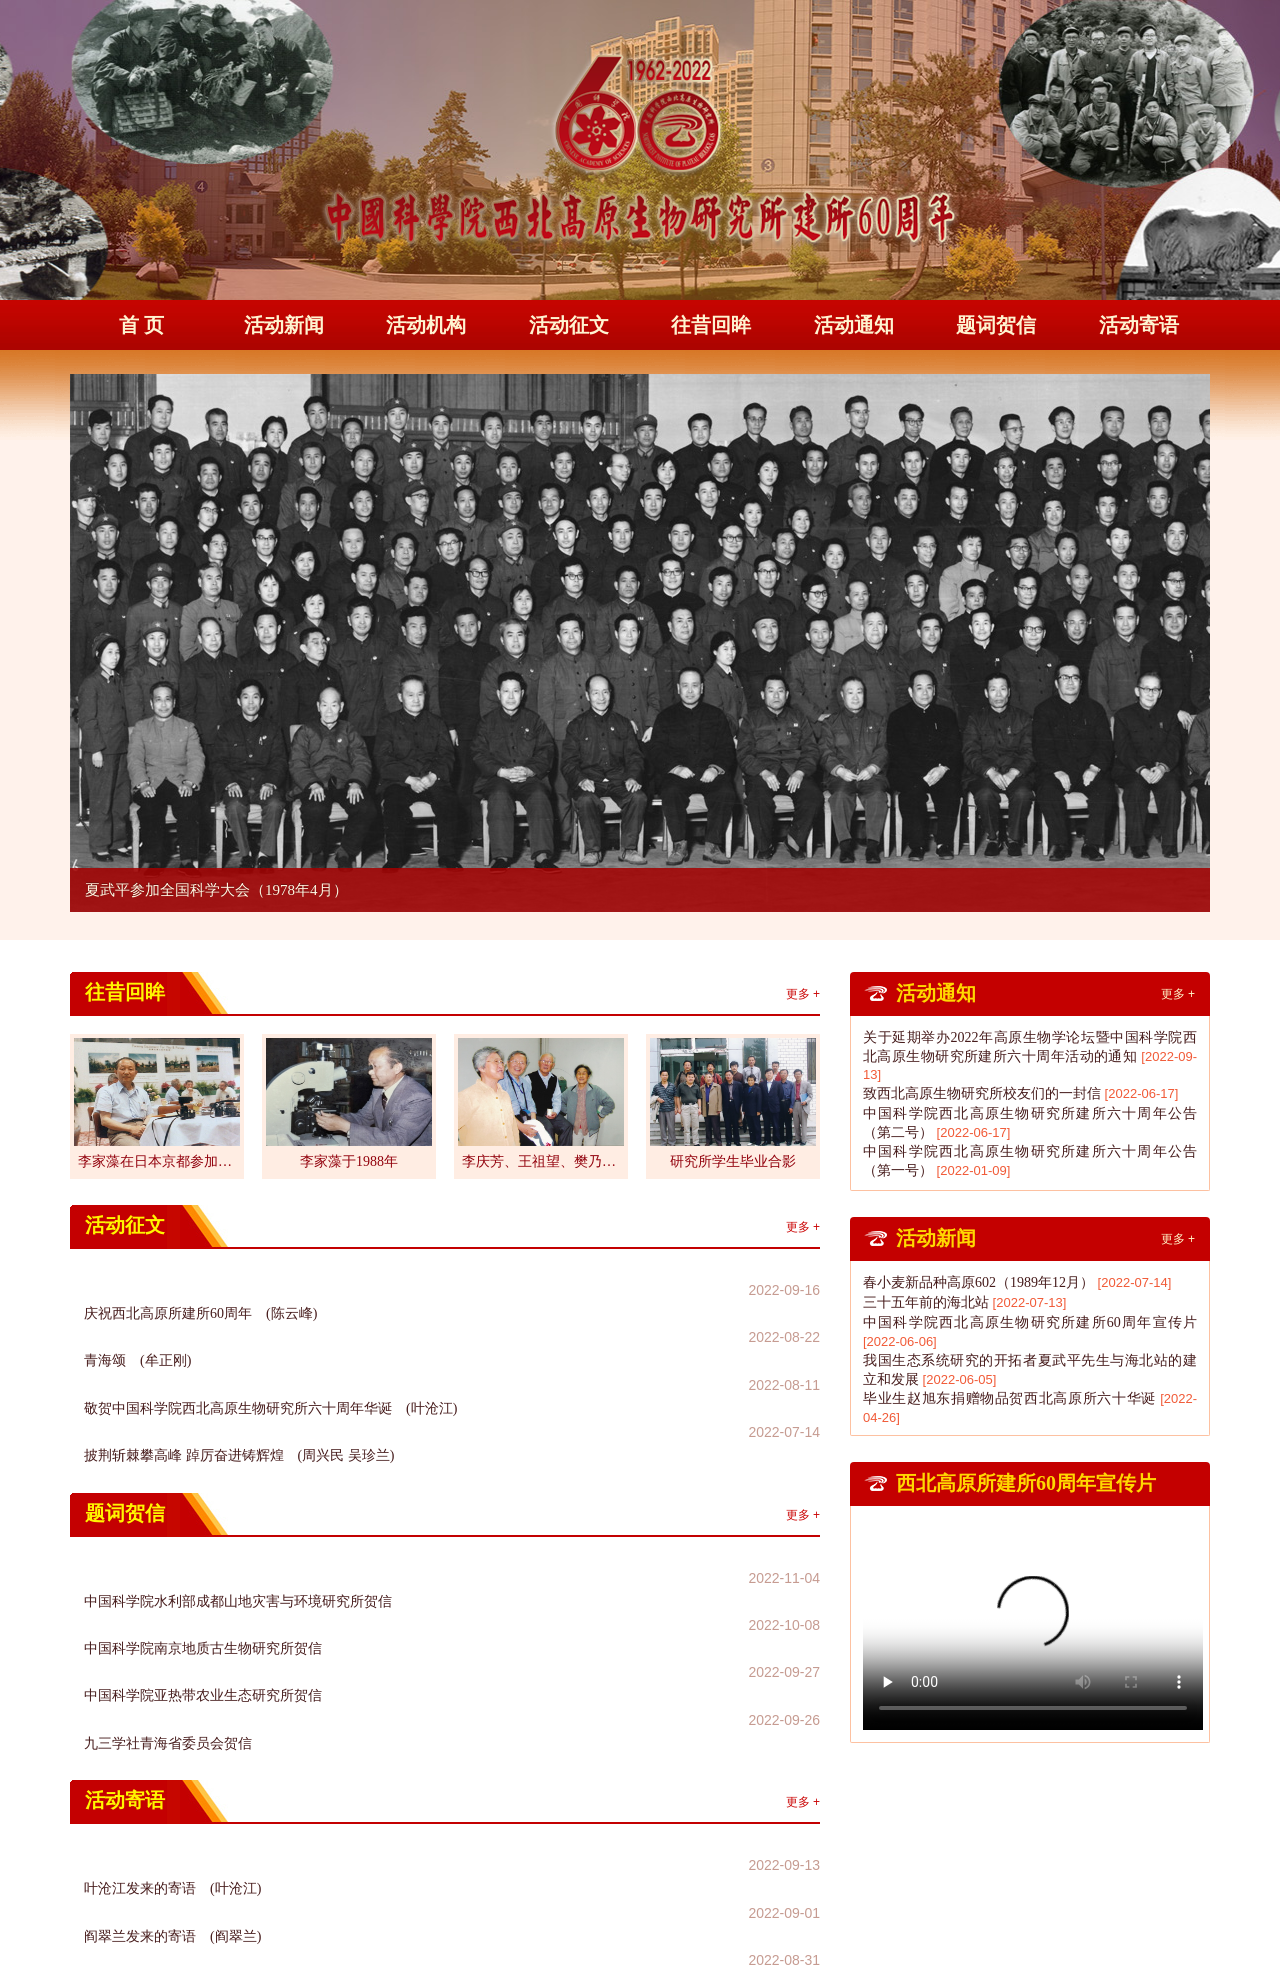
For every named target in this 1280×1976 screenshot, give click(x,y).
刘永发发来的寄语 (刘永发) (172, 1771)
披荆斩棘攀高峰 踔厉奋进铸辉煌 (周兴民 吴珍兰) (239, 1367)
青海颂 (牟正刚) (137, 1315)
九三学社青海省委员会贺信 (168, 1569)
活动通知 (854, 325)
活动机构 (426, 325)
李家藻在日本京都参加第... (157, 1161)
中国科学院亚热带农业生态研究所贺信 (203, 1543)
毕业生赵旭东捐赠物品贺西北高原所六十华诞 (1009, 1398)
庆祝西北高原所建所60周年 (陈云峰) (200, 1289)
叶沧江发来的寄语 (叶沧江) (172, 1693)
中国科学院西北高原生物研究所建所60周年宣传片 (1030, 1322)
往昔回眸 (711, 325)
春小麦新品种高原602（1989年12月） (978, 1282)
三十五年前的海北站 (926, 1302)
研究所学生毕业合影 (733, 1161)
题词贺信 (996, 325)
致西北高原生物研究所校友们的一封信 (982, 1093)
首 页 (141, 325)
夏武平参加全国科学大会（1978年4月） (216, 890)
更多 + (803, 994)
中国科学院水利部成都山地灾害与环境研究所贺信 (238, 1491)
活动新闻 (284, 325)
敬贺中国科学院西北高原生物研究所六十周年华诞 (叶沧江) (270, 1341)
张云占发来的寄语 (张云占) (172, 1745)
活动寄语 (1139, 325)
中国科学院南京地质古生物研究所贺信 (203, 1517)
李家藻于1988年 (349, 1161)
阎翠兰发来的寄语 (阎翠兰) (172, 1719)
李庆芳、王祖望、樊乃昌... (541, 1161)
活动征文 (569, 325)
